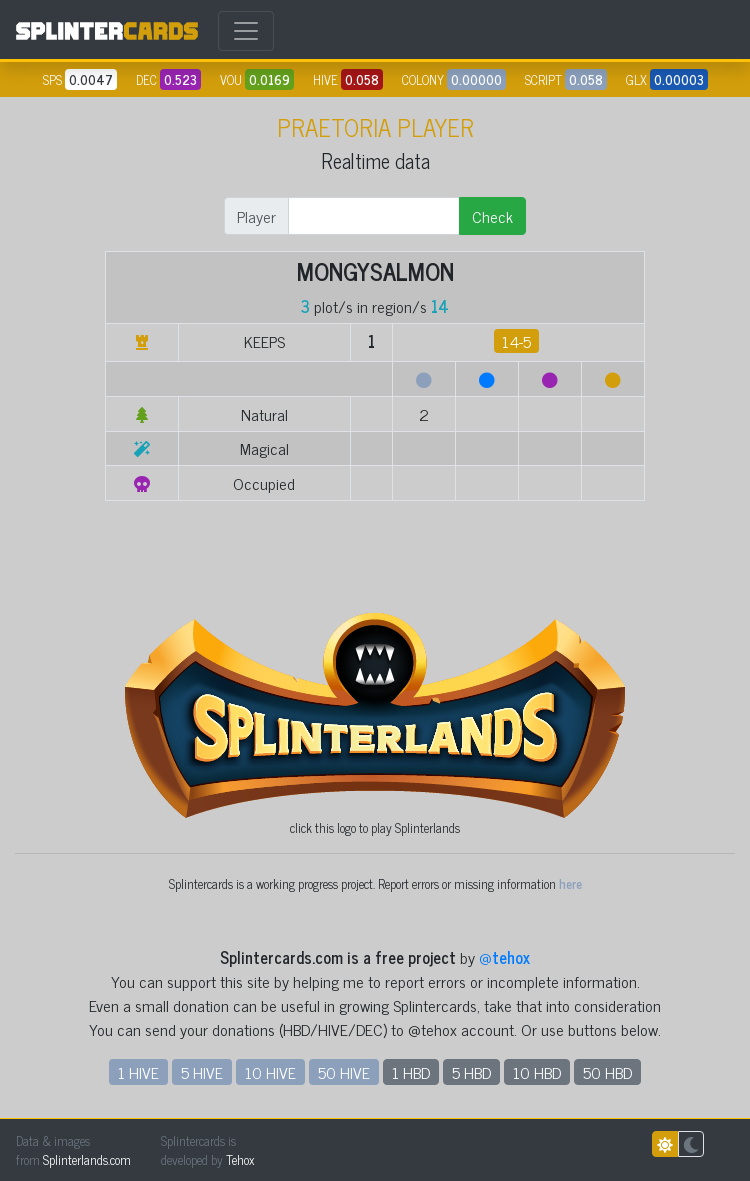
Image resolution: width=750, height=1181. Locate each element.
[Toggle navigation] (246, 31)
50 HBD (607, 1072)
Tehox (240, 1159)
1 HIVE (138, 1072)
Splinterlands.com (87, 1159)
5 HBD (471, 1072)
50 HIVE (344, 1072)
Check (492, 216)
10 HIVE (270, 1072)
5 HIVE (202, 1072)
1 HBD (411, 1072)
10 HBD (537, 1072)
